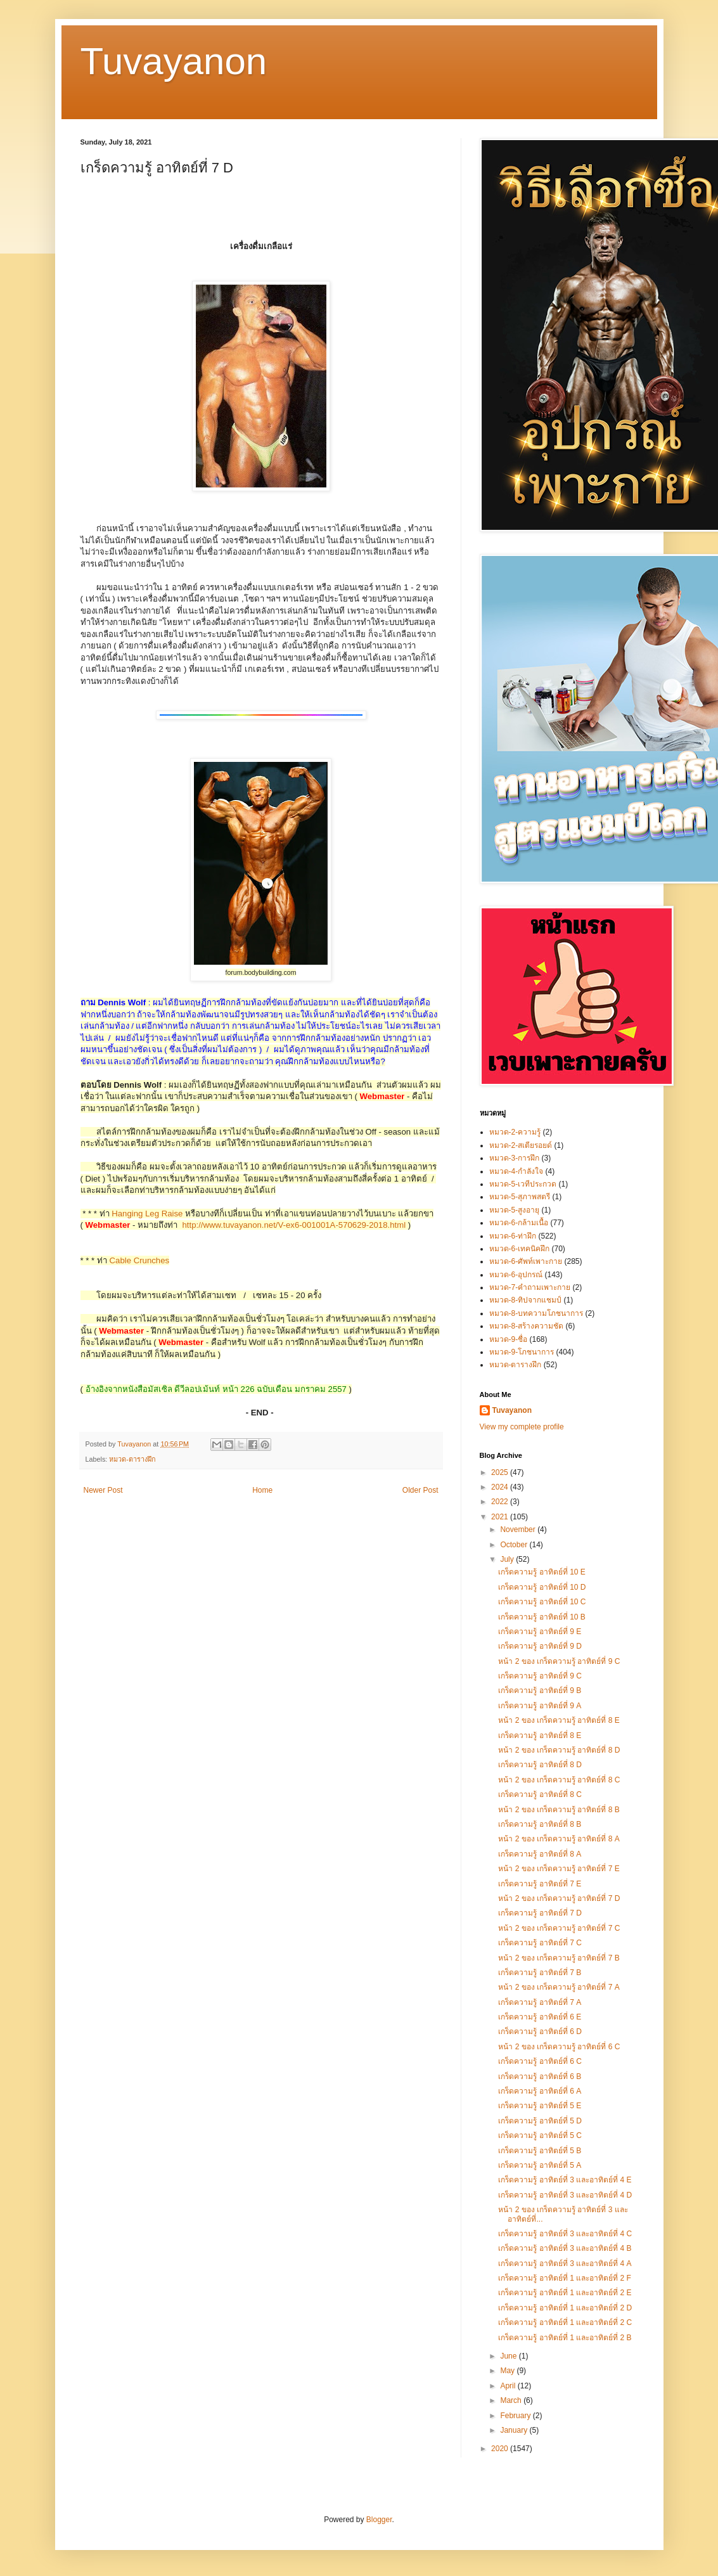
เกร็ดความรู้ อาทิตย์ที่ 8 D (539, 1764)
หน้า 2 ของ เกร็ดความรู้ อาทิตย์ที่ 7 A (558, 1987)
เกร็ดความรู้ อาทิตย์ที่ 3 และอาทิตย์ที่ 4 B (564, 2248)
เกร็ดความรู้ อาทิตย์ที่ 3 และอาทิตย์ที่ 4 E (564, 2179)
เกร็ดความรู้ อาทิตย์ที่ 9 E (539, 1631)
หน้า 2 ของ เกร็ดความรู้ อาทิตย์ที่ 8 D (559, 1750)
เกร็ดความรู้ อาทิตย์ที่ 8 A (539, 1854)
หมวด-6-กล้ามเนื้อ (519, 1222)
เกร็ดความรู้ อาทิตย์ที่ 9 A (539, 1705)
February (516, 2415)
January (514, 2430)
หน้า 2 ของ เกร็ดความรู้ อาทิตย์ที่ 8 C (559, 1779)
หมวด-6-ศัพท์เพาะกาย (526, 1261)
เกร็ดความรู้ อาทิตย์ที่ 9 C (539, 1675)
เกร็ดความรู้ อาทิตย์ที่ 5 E (539, 2105)
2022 (500, 1501)
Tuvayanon (173, 61)
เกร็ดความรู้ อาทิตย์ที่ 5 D (539, 2120)
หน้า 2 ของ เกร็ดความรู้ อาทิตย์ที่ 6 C (559, 2046)
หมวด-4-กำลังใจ (516, 1171)
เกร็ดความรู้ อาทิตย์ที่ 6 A (539, 2091)
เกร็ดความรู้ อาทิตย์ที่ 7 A (539, 2002)
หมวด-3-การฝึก (514, 1158)
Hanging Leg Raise (147, 1213)
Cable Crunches (140, 1260)
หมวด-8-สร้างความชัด (526, 1326)
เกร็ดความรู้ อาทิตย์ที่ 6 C (539, 2061)
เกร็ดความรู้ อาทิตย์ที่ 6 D (539, 2031)
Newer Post (103, 1490)
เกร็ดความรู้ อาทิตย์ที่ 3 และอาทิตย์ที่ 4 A (564, 2263)
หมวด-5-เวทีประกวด (523, 1184)
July (508, 1559)
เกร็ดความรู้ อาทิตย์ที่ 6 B (539, 2076)
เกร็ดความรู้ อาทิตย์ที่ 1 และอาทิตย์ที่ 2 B (564, 2337)
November (518, 1529)
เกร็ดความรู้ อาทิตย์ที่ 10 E (541, 1572)
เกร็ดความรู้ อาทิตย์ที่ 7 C (539, 1942)
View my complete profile (522, 1426)
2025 (500, 1472)
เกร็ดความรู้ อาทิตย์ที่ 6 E (539, 2016)
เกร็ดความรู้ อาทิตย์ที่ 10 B (541, 1617)
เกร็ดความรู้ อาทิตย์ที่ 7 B (539, 1972)
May (508, 2370)
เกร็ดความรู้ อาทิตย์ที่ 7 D (539, 1913)
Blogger (379, 2519)
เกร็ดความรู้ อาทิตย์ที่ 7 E (539, 1883)
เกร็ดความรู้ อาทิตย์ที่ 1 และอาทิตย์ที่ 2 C (565, 2322)
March (511, 2400)
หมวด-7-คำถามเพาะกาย (530, 1287)
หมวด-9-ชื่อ (508, 1339)
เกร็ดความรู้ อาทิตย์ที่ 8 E (539, 1735)
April (508, 2385)
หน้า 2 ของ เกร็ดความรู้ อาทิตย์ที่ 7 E (558, 1868)
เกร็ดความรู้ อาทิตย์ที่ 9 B (539, 1690)
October (514, 1544)
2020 (500, 2448)
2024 (500, 1487)
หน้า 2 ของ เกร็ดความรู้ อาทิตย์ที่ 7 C (559, 1928)
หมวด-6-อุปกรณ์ (516, 1274)
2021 (500, 1516)
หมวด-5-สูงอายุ (514, 1210)
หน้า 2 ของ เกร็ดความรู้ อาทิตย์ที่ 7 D (559, 1898)
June (509, 2356)
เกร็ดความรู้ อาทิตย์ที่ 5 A (539, 2165)
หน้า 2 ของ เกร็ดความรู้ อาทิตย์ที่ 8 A (558, 1838)
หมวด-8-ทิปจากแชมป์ (525, 1300)
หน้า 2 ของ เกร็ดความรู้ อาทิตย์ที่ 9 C (559, 1661)
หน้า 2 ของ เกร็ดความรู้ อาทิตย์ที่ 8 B (558, 1809)
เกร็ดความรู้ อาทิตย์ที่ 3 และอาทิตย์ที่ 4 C (565, 2233)
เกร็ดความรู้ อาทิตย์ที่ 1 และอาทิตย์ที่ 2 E (564, 2292)
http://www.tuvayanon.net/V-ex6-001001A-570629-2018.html (294, 1225)
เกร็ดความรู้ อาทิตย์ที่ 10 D (542, 1587)
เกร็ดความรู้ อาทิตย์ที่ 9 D (539, 1646)
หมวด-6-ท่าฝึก (513, 1236)
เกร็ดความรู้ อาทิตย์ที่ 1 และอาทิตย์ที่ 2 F (564, 2278)
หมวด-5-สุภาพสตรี (520, 1196)
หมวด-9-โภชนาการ (522, 1352)
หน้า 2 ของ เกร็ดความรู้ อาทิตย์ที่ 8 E (558, 1720)
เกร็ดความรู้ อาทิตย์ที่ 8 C (539, 1794)
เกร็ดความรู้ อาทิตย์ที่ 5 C (539, 2135)
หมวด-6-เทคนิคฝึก (519, 1248)
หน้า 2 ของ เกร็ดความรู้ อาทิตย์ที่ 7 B (558, 1958)
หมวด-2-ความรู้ (515, 1132)
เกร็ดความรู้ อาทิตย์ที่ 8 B (539, 1824)
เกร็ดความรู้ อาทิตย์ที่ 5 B (539, 2150)
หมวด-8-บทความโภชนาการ (536, 1313)
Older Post (420, 1490)
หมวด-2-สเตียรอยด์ (521, 1145)
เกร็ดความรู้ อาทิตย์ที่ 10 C (542, 1601)
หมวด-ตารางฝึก (132, 1459)
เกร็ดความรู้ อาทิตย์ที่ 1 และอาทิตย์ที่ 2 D (565, 2307)
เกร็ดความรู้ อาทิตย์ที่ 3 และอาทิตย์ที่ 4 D (565, 2195)
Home (262, 1490)
